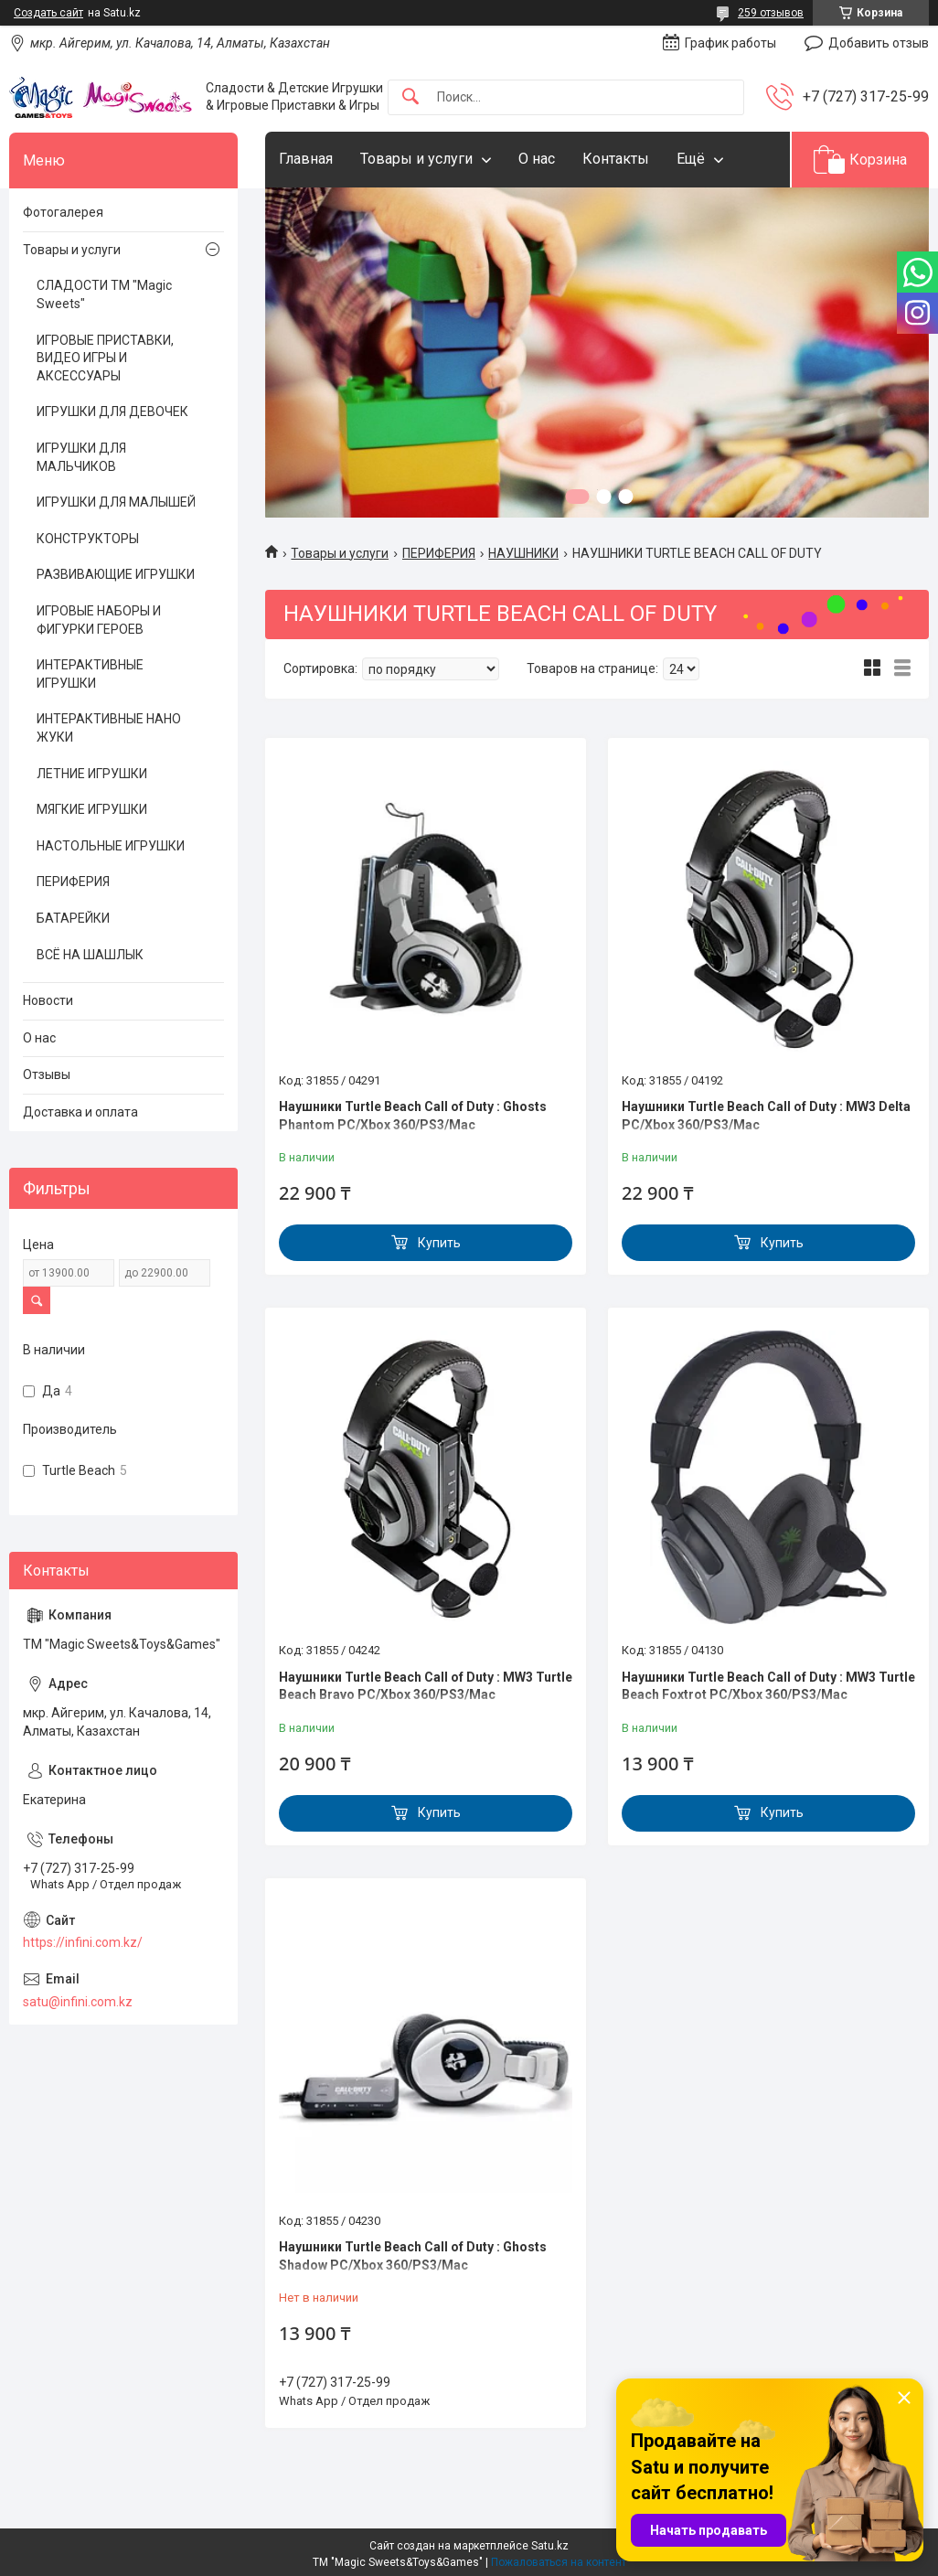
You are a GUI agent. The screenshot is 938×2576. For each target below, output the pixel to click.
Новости (48, 1000)
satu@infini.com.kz (78, 2001)
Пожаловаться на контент (558, 2562)
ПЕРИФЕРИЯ (438, 553)
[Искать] (410, 97)
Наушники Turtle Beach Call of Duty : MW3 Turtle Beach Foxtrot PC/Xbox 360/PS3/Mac (768, 1686)
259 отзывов (771, 12)
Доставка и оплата (80, 1112)
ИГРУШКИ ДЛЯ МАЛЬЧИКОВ (81, 457)
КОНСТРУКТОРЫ (88, 538)
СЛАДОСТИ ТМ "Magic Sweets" (104, 294)
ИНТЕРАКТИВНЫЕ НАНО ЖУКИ (109, 727)
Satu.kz (550, 2545)
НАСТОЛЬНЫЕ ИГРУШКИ (111, 846)
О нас (536, 158)
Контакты (615, 158)
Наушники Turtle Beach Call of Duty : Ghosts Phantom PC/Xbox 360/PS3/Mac (413, 1115)
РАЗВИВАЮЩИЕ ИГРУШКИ (116, 574)
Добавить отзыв (878, 43)
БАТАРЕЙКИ (73, 918)
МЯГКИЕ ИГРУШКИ (92, 809)
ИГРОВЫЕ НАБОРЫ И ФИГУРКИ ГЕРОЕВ (99, 620)
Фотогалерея (63, 212)
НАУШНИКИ (523, 553)
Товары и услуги (416, 158)
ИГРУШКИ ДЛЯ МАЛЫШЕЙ (116, 502)
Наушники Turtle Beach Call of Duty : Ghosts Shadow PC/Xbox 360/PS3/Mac (413, 2255)
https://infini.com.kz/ (83, 1942)
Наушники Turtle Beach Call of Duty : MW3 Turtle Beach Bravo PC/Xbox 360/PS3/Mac (425, 1686)
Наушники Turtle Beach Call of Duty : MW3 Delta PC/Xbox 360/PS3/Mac (766, 1115)
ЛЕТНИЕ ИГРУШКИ (92, 773)
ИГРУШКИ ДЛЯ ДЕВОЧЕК (112, 411)
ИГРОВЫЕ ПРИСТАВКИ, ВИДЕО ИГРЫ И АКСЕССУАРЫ (105, 358)
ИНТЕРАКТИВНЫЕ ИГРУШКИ (90, 673)
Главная (306, 158)
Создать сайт (48, 12)
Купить (439, 1242)
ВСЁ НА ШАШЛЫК (90, 954)
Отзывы (46, 1074)
